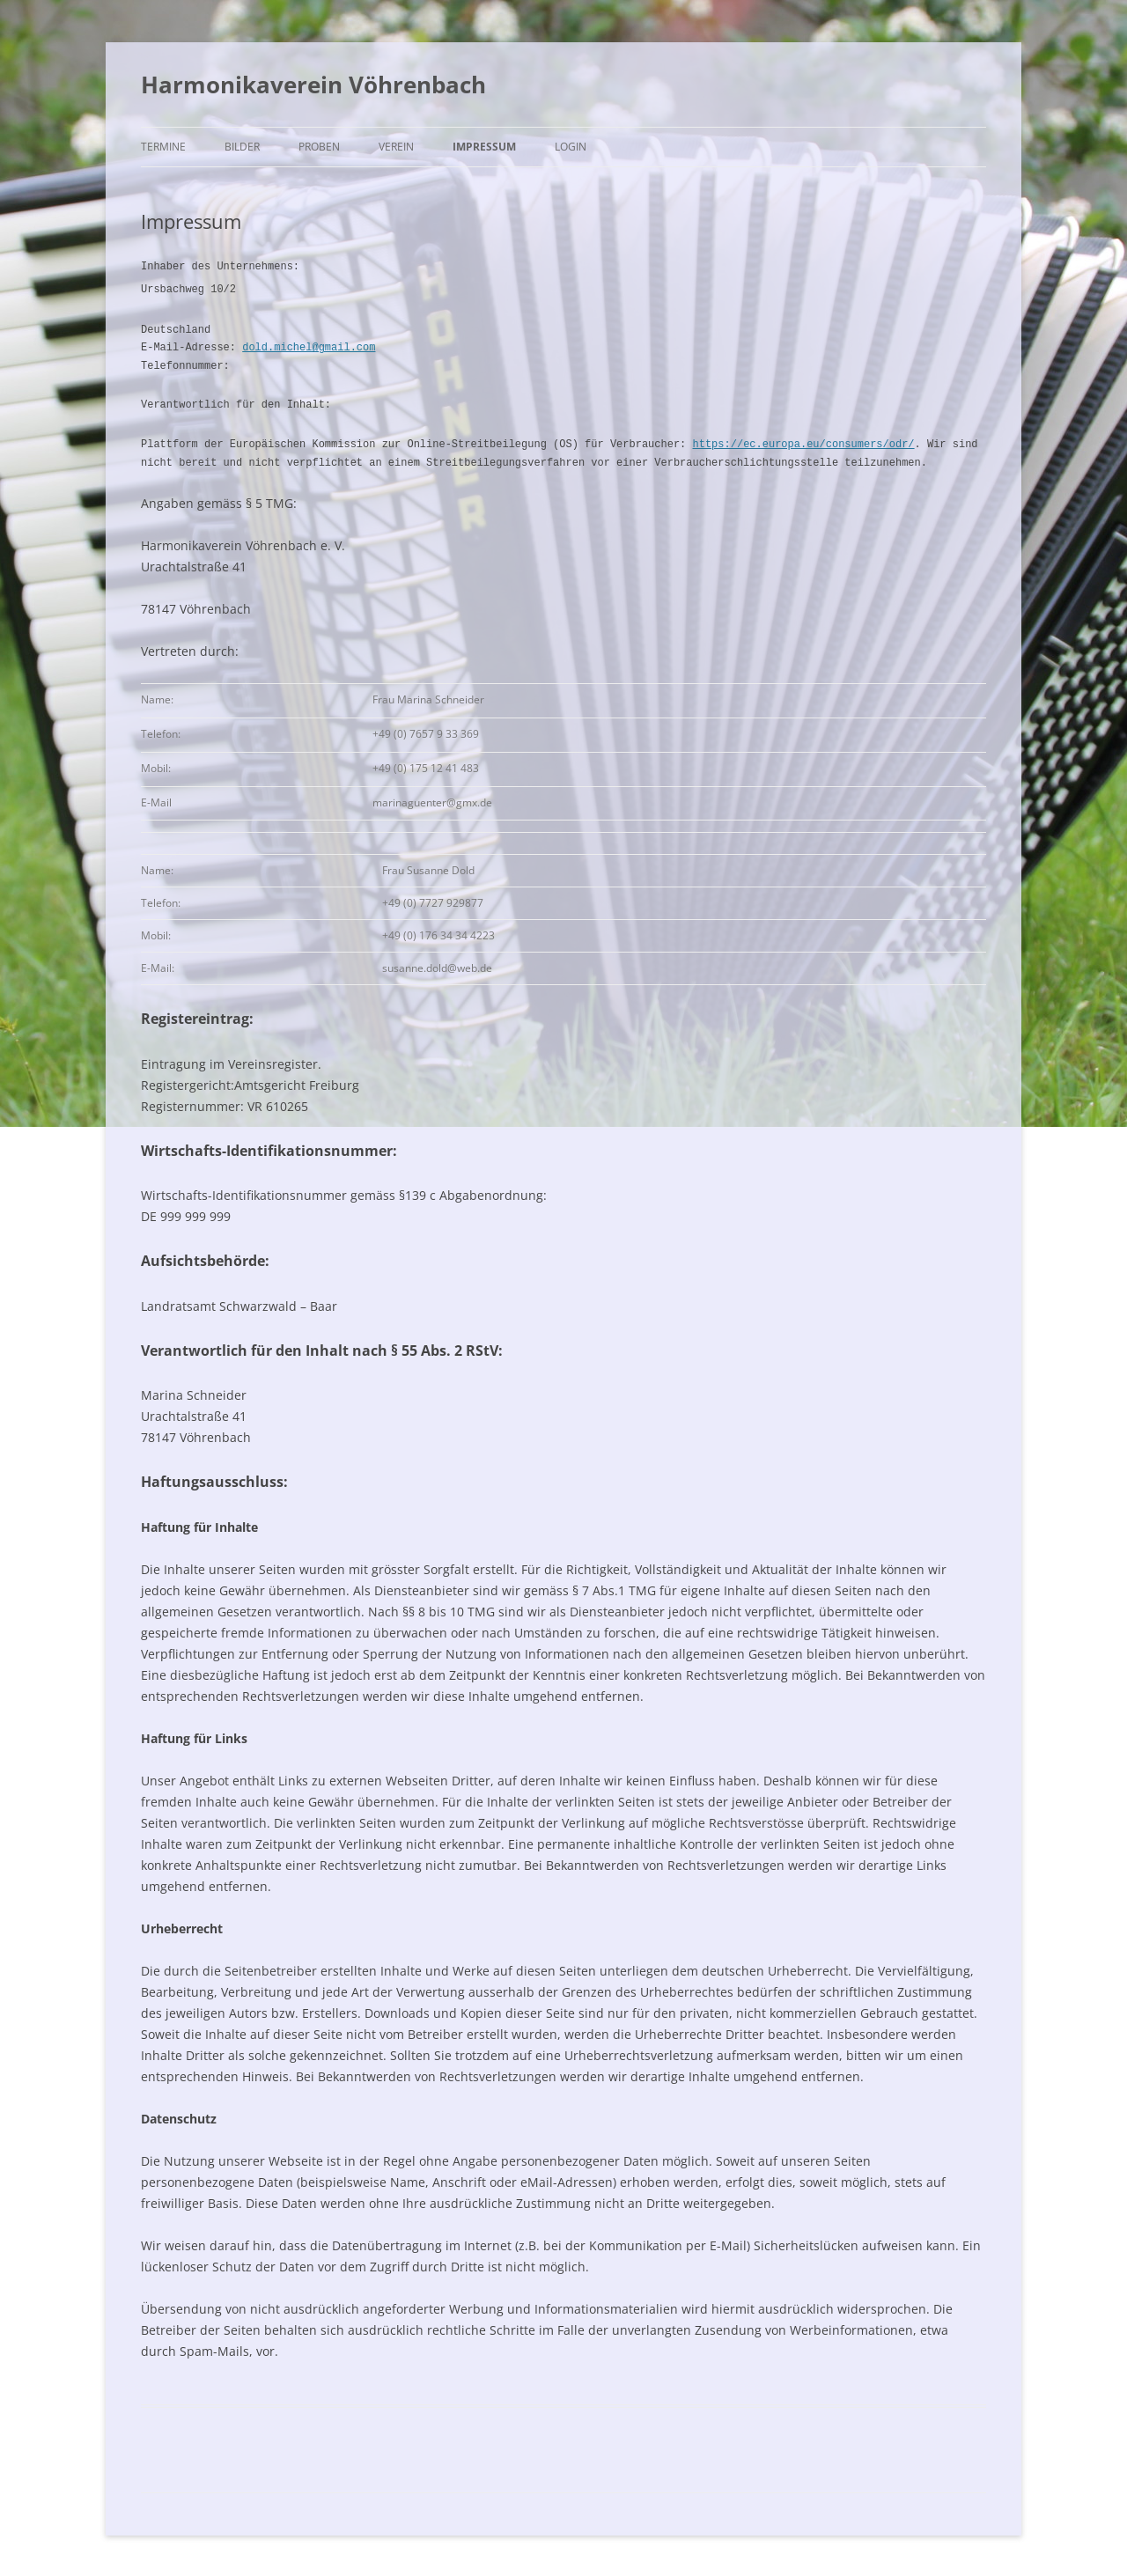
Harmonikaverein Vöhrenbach (313, 84)
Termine (163, 146)
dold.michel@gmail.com (308, 345)
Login (570, 146)
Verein (396, 146)
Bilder (242, 146)
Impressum (484, 146)
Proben (319, 146)
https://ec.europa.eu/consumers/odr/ (803, 442)
